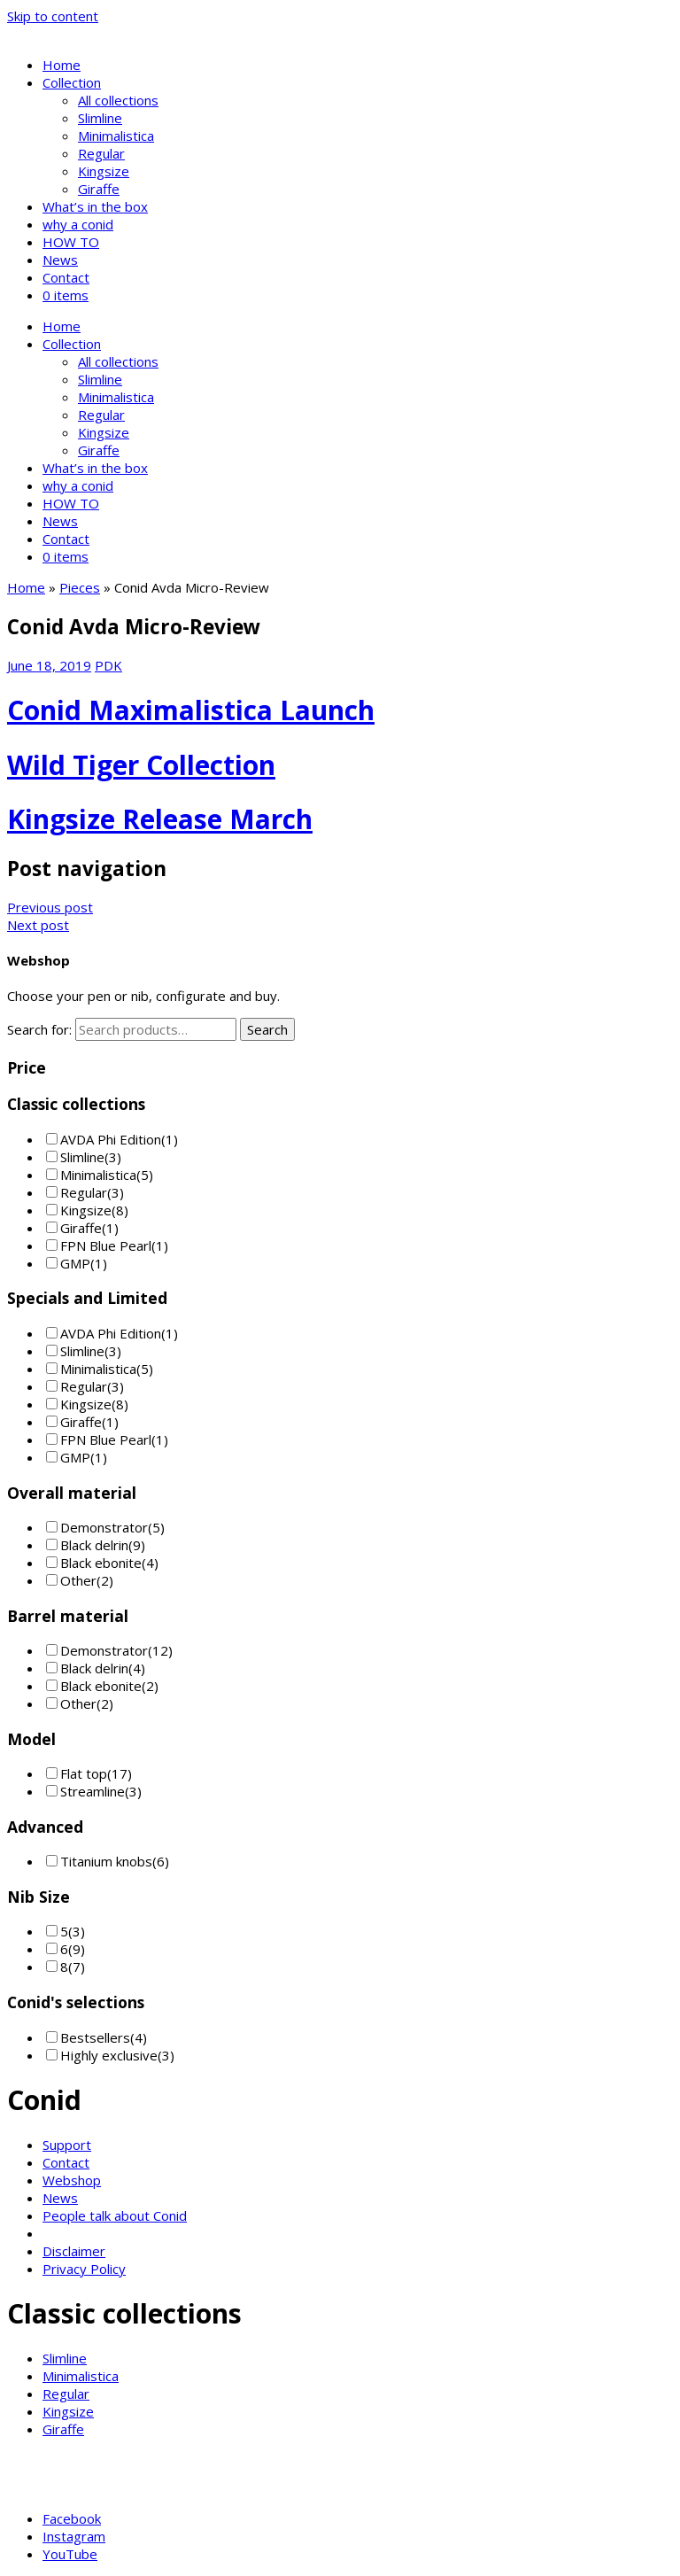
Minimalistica (116, 135)
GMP (75, 1263)
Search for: (39, 1029)
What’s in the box (95, 206)
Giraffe (99, 189)
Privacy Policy (84, 2268)
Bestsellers (95, 2037)
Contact (65, 277)
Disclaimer (73, 2251)
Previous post (50, 907)
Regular (101, 153)
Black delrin (94, 1545)
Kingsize (103, 171)
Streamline (92, 1791)
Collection (71, 82)
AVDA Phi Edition (110, 1139)
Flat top (83, 1773)
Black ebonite (101, 1562)
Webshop (71, 2180)
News (60, 259)
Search (267, 1029)
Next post (38, 925)
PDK (108, 665)
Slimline (100, 118)
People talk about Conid (114, 2215)
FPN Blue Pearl (105, 1245)
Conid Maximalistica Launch (191, 710)
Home (61, 65)
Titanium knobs (106, 1861)
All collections (118, 100)
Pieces (79, 587)
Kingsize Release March (160, 819)
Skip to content (52, 16)
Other (78, 1580)
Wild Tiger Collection (141, 765)
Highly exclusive (109, 2055)
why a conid (77, 224)
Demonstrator (104, 1527)
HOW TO (70, 242)
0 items (65, 295)
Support (66, 2144)
